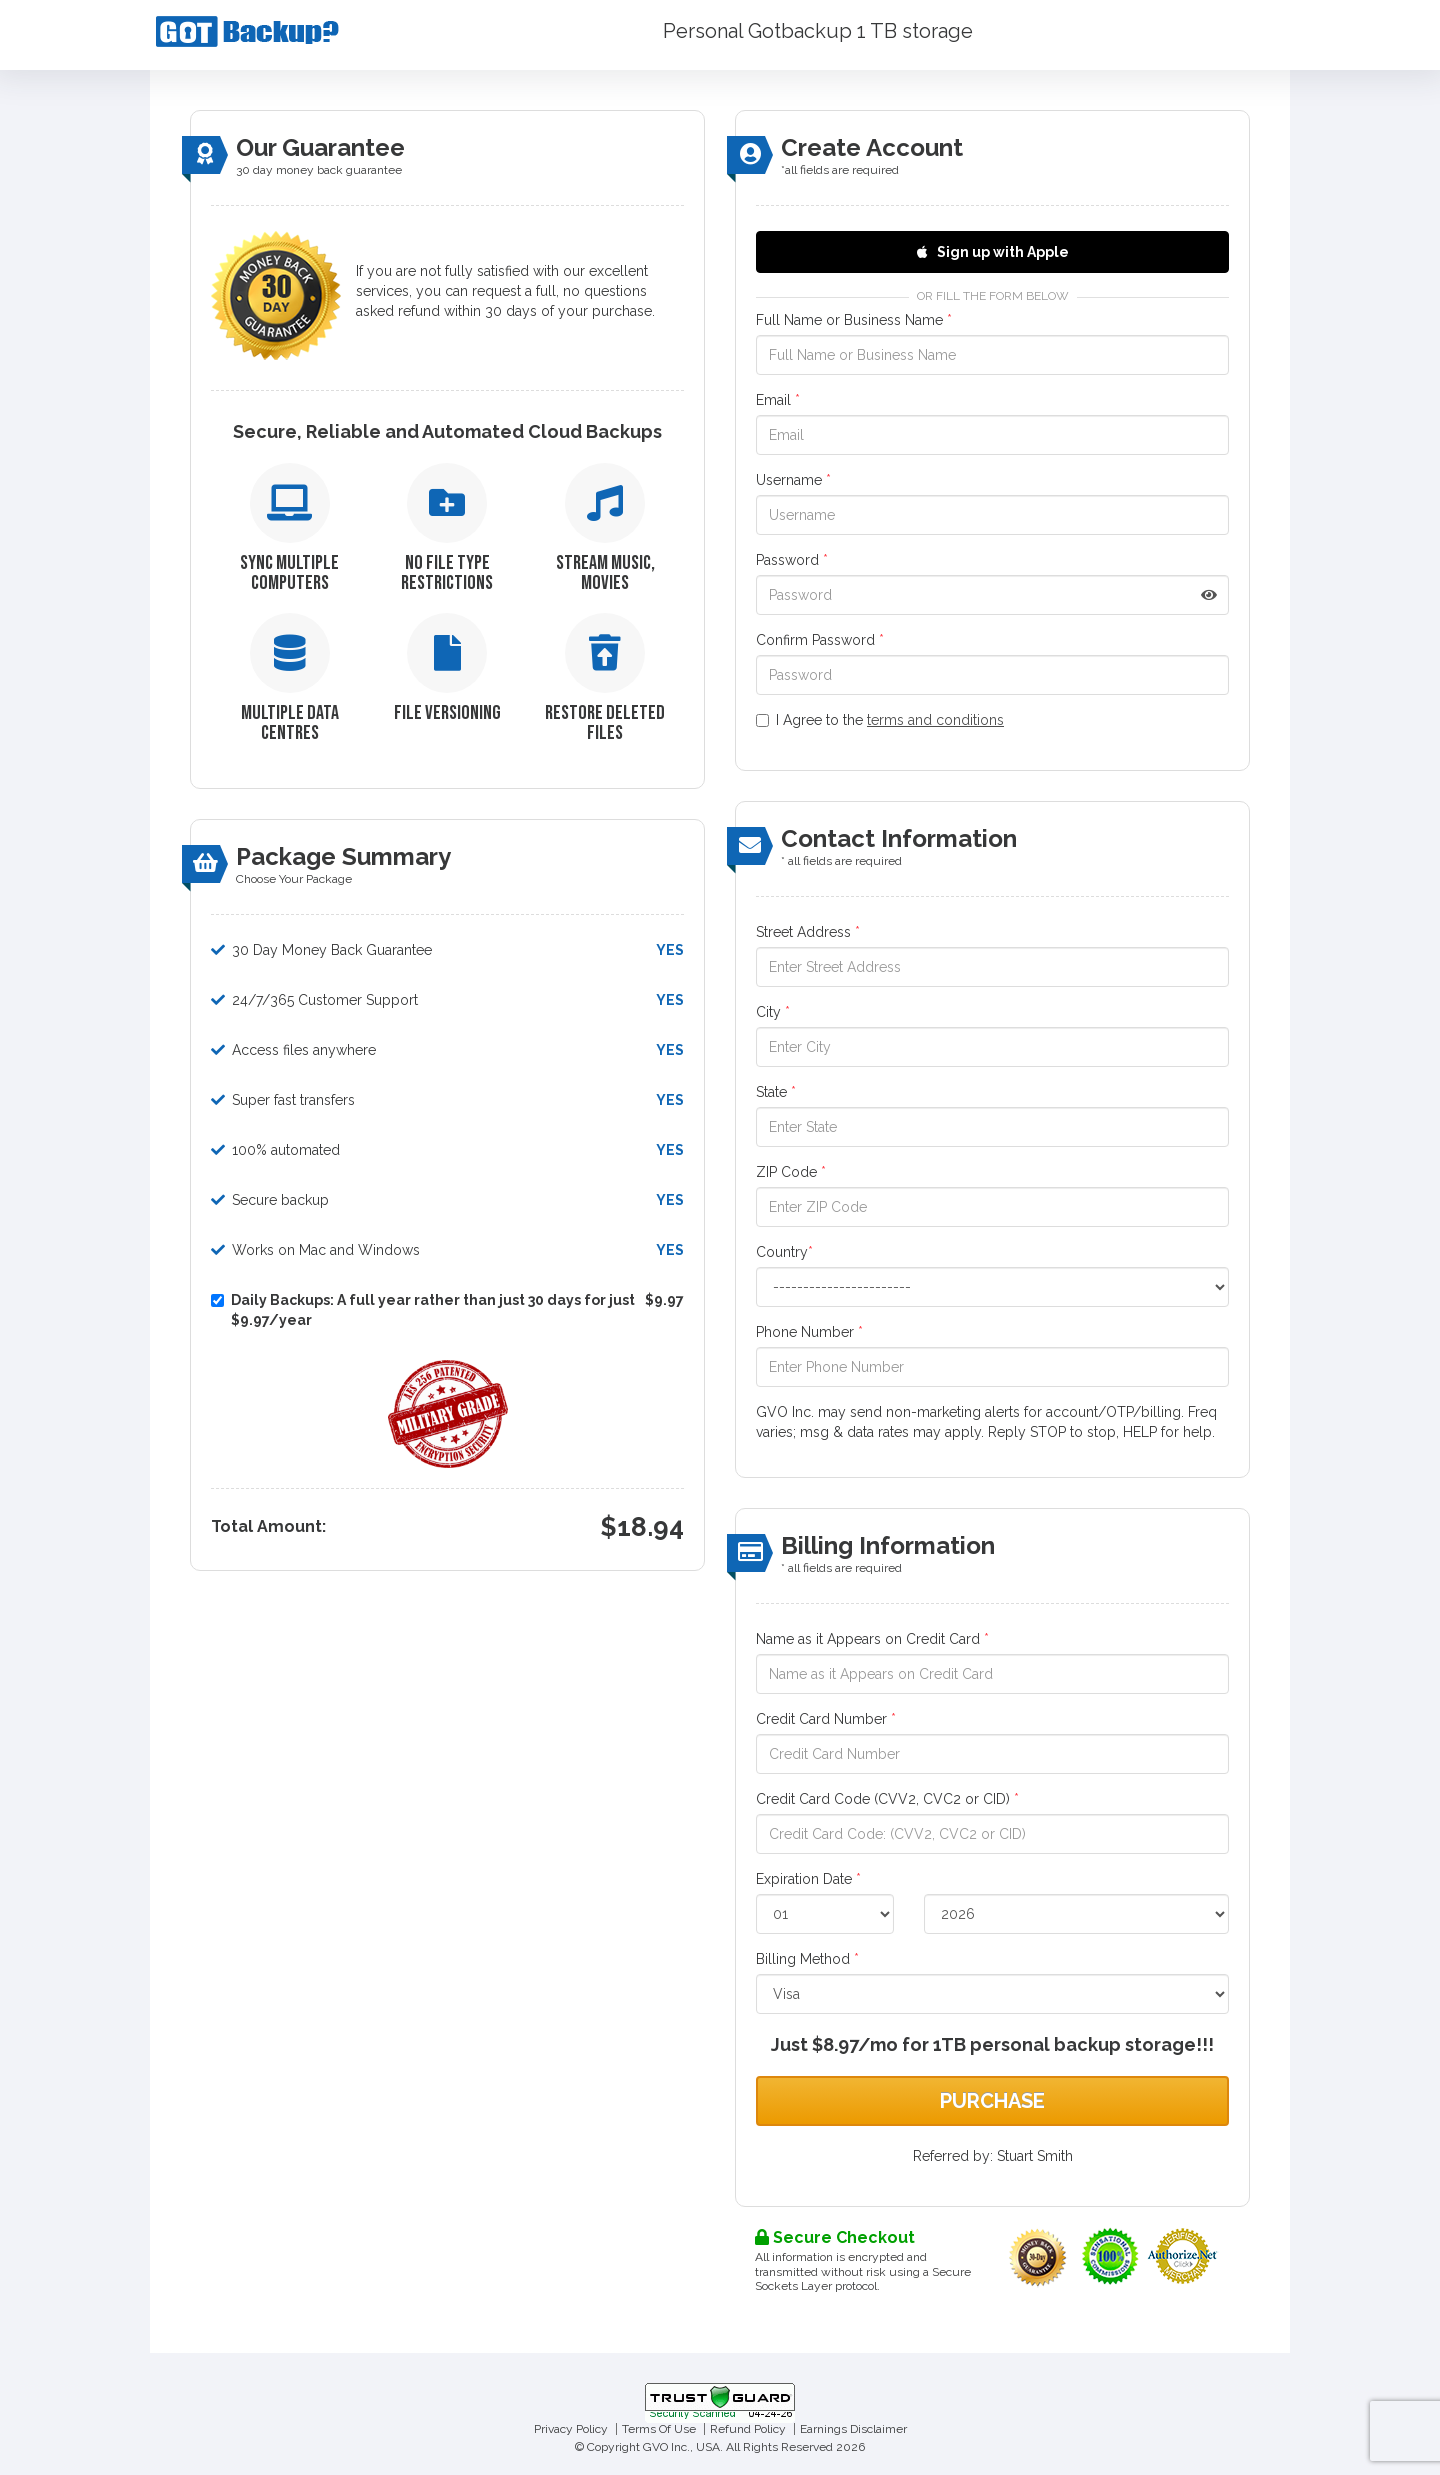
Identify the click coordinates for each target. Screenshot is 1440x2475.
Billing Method (807, 1959)
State (776, 1092)
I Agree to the (880, 720)
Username (793, 480)
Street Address (808, 932)
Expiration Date (808, 1879)
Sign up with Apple (993, 252)
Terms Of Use (659, 2429)
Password (792, 560)
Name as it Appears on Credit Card (872, 1639)
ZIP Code (791, 1172)
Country (784, 1252)
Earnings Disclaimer (853, 2429)
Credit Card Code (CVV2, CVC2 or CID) (887, 1799)
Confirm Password (820, 640)
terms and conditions (935, 720)
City (773, 1012)
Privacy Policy (571, 2429)
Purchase (992, 2101)
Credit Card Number (826, 1719)
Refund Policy (748, 2429)
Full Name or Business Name (854, 320)
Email (778, 400)
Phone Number (809, 1332)
